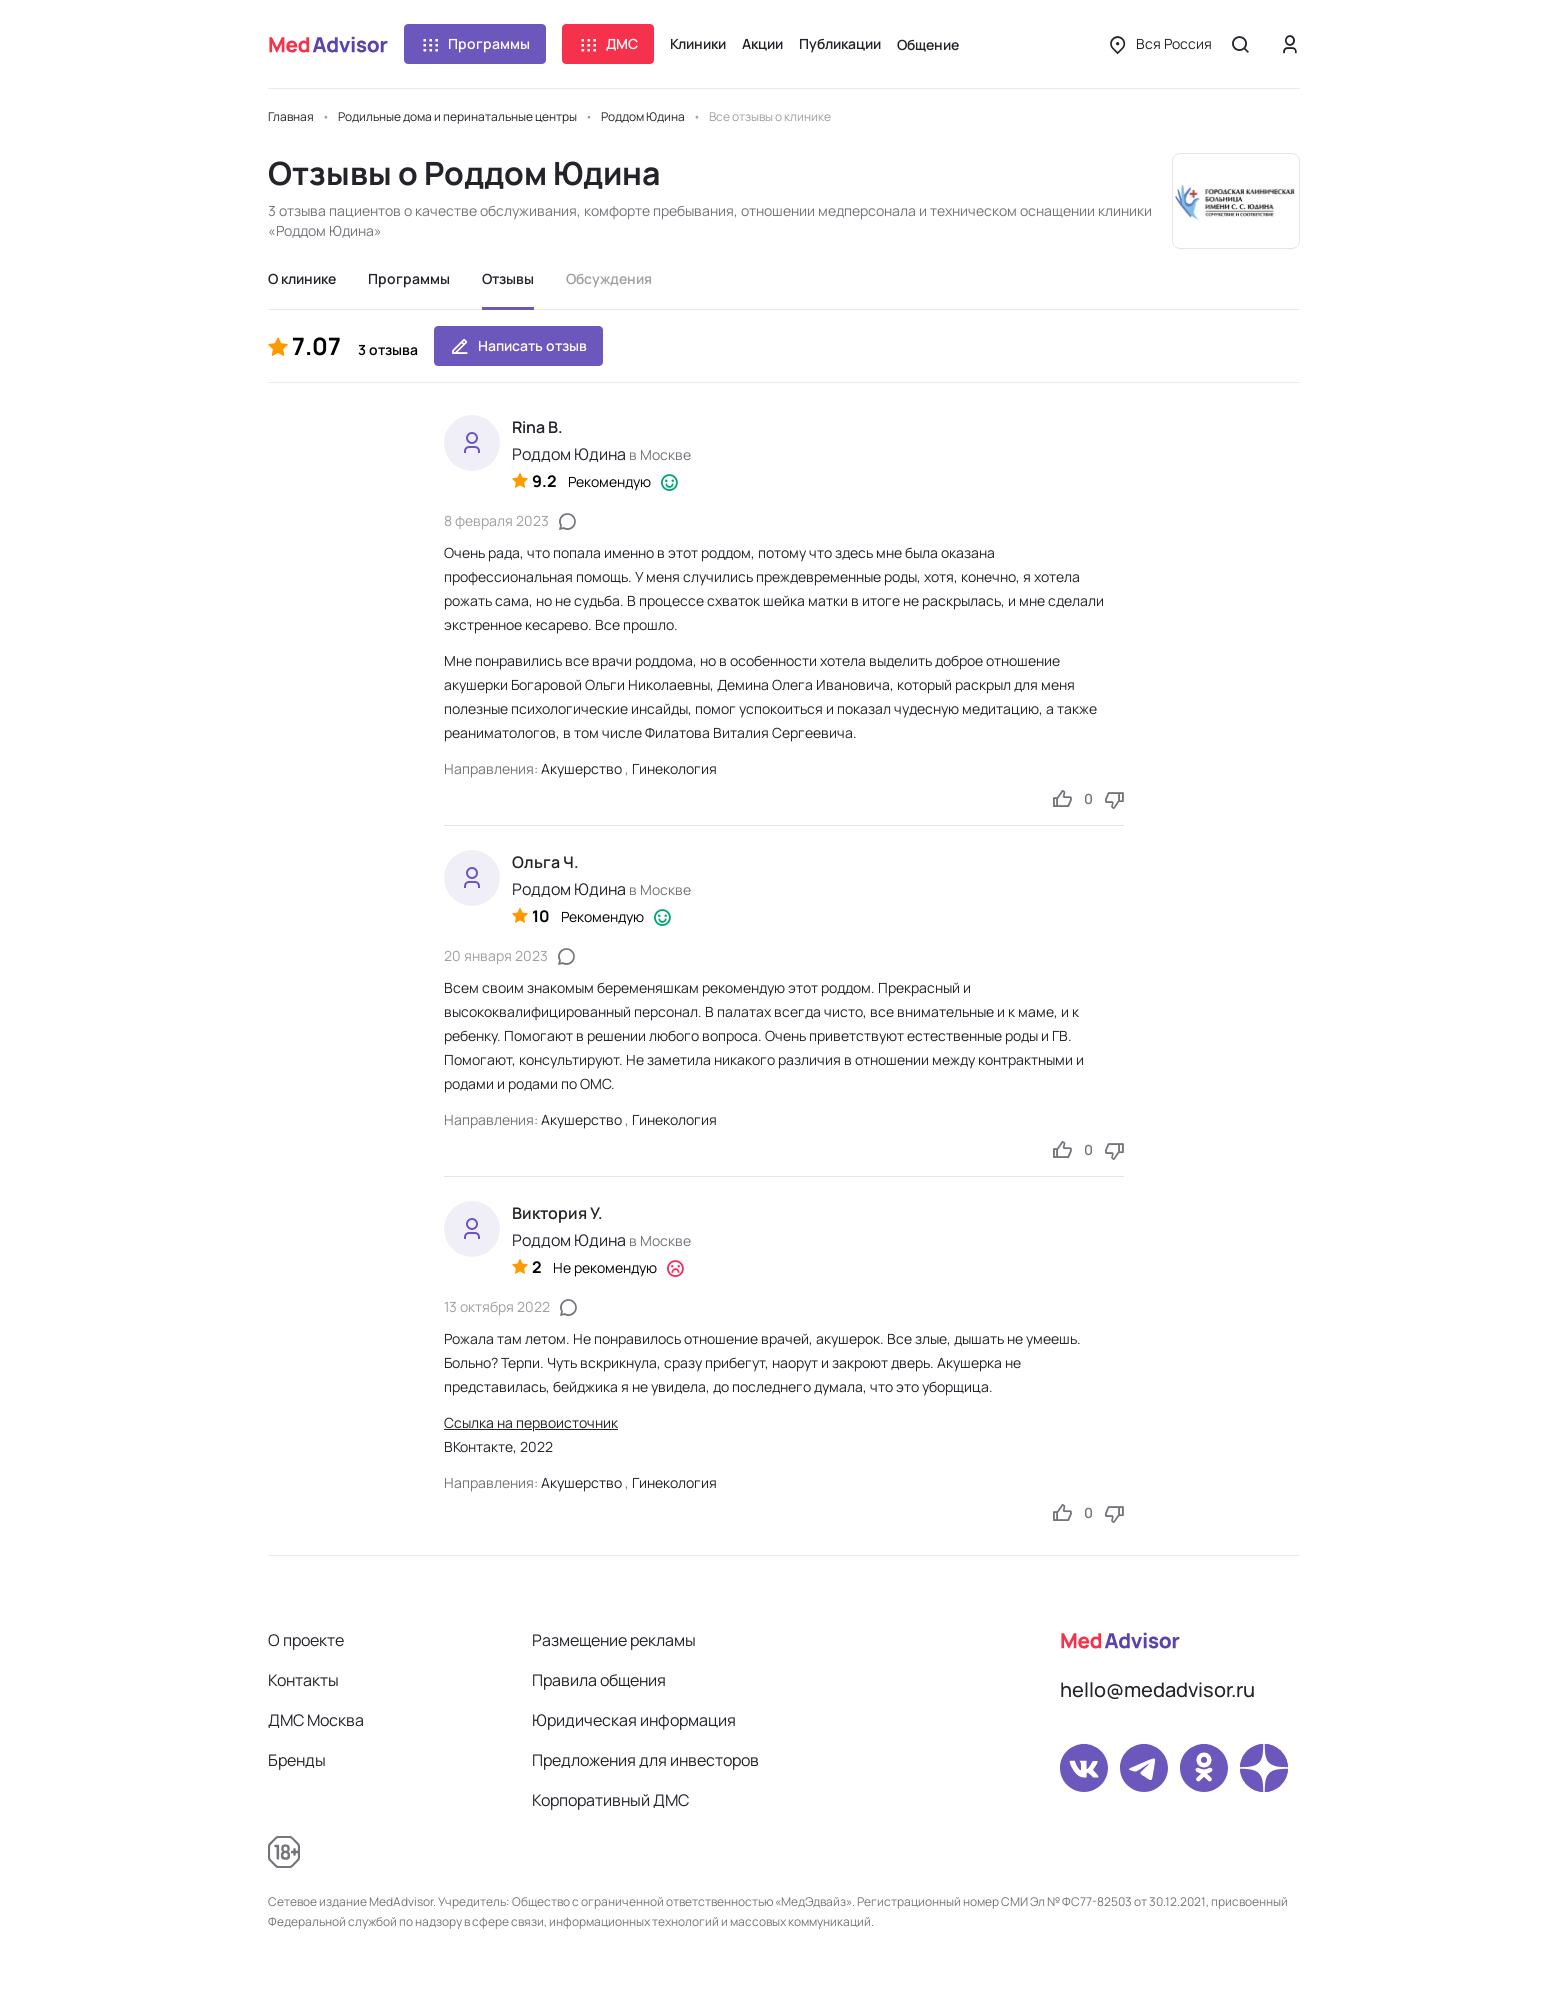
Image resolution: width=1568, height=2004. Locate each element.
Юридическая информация (634, 1720)
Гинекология (674, 768)
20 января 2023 (496, 955)
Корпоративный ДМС (610, 1800)
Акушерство (581, 768)
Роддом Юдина (569, 454)
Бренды (297, 1760)
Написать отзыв (518, 346)
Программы (475, 44)
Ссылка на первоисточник (531, 1422)
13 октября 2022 (497, 1306)
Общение (928, 44)
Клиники (698, 43)
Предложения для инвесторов (645, 1760)
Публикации (840, 43)
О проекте (306, 1640)
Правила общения (599, 1680)
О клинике (302, 278)
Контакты (303, 1680)
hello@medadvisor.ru (1157, 1689)
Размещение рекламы (614, 1640)
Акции (762, 43)
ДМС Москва (316, 1720)
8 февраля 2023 (496, 520)
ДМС (608, 44)
